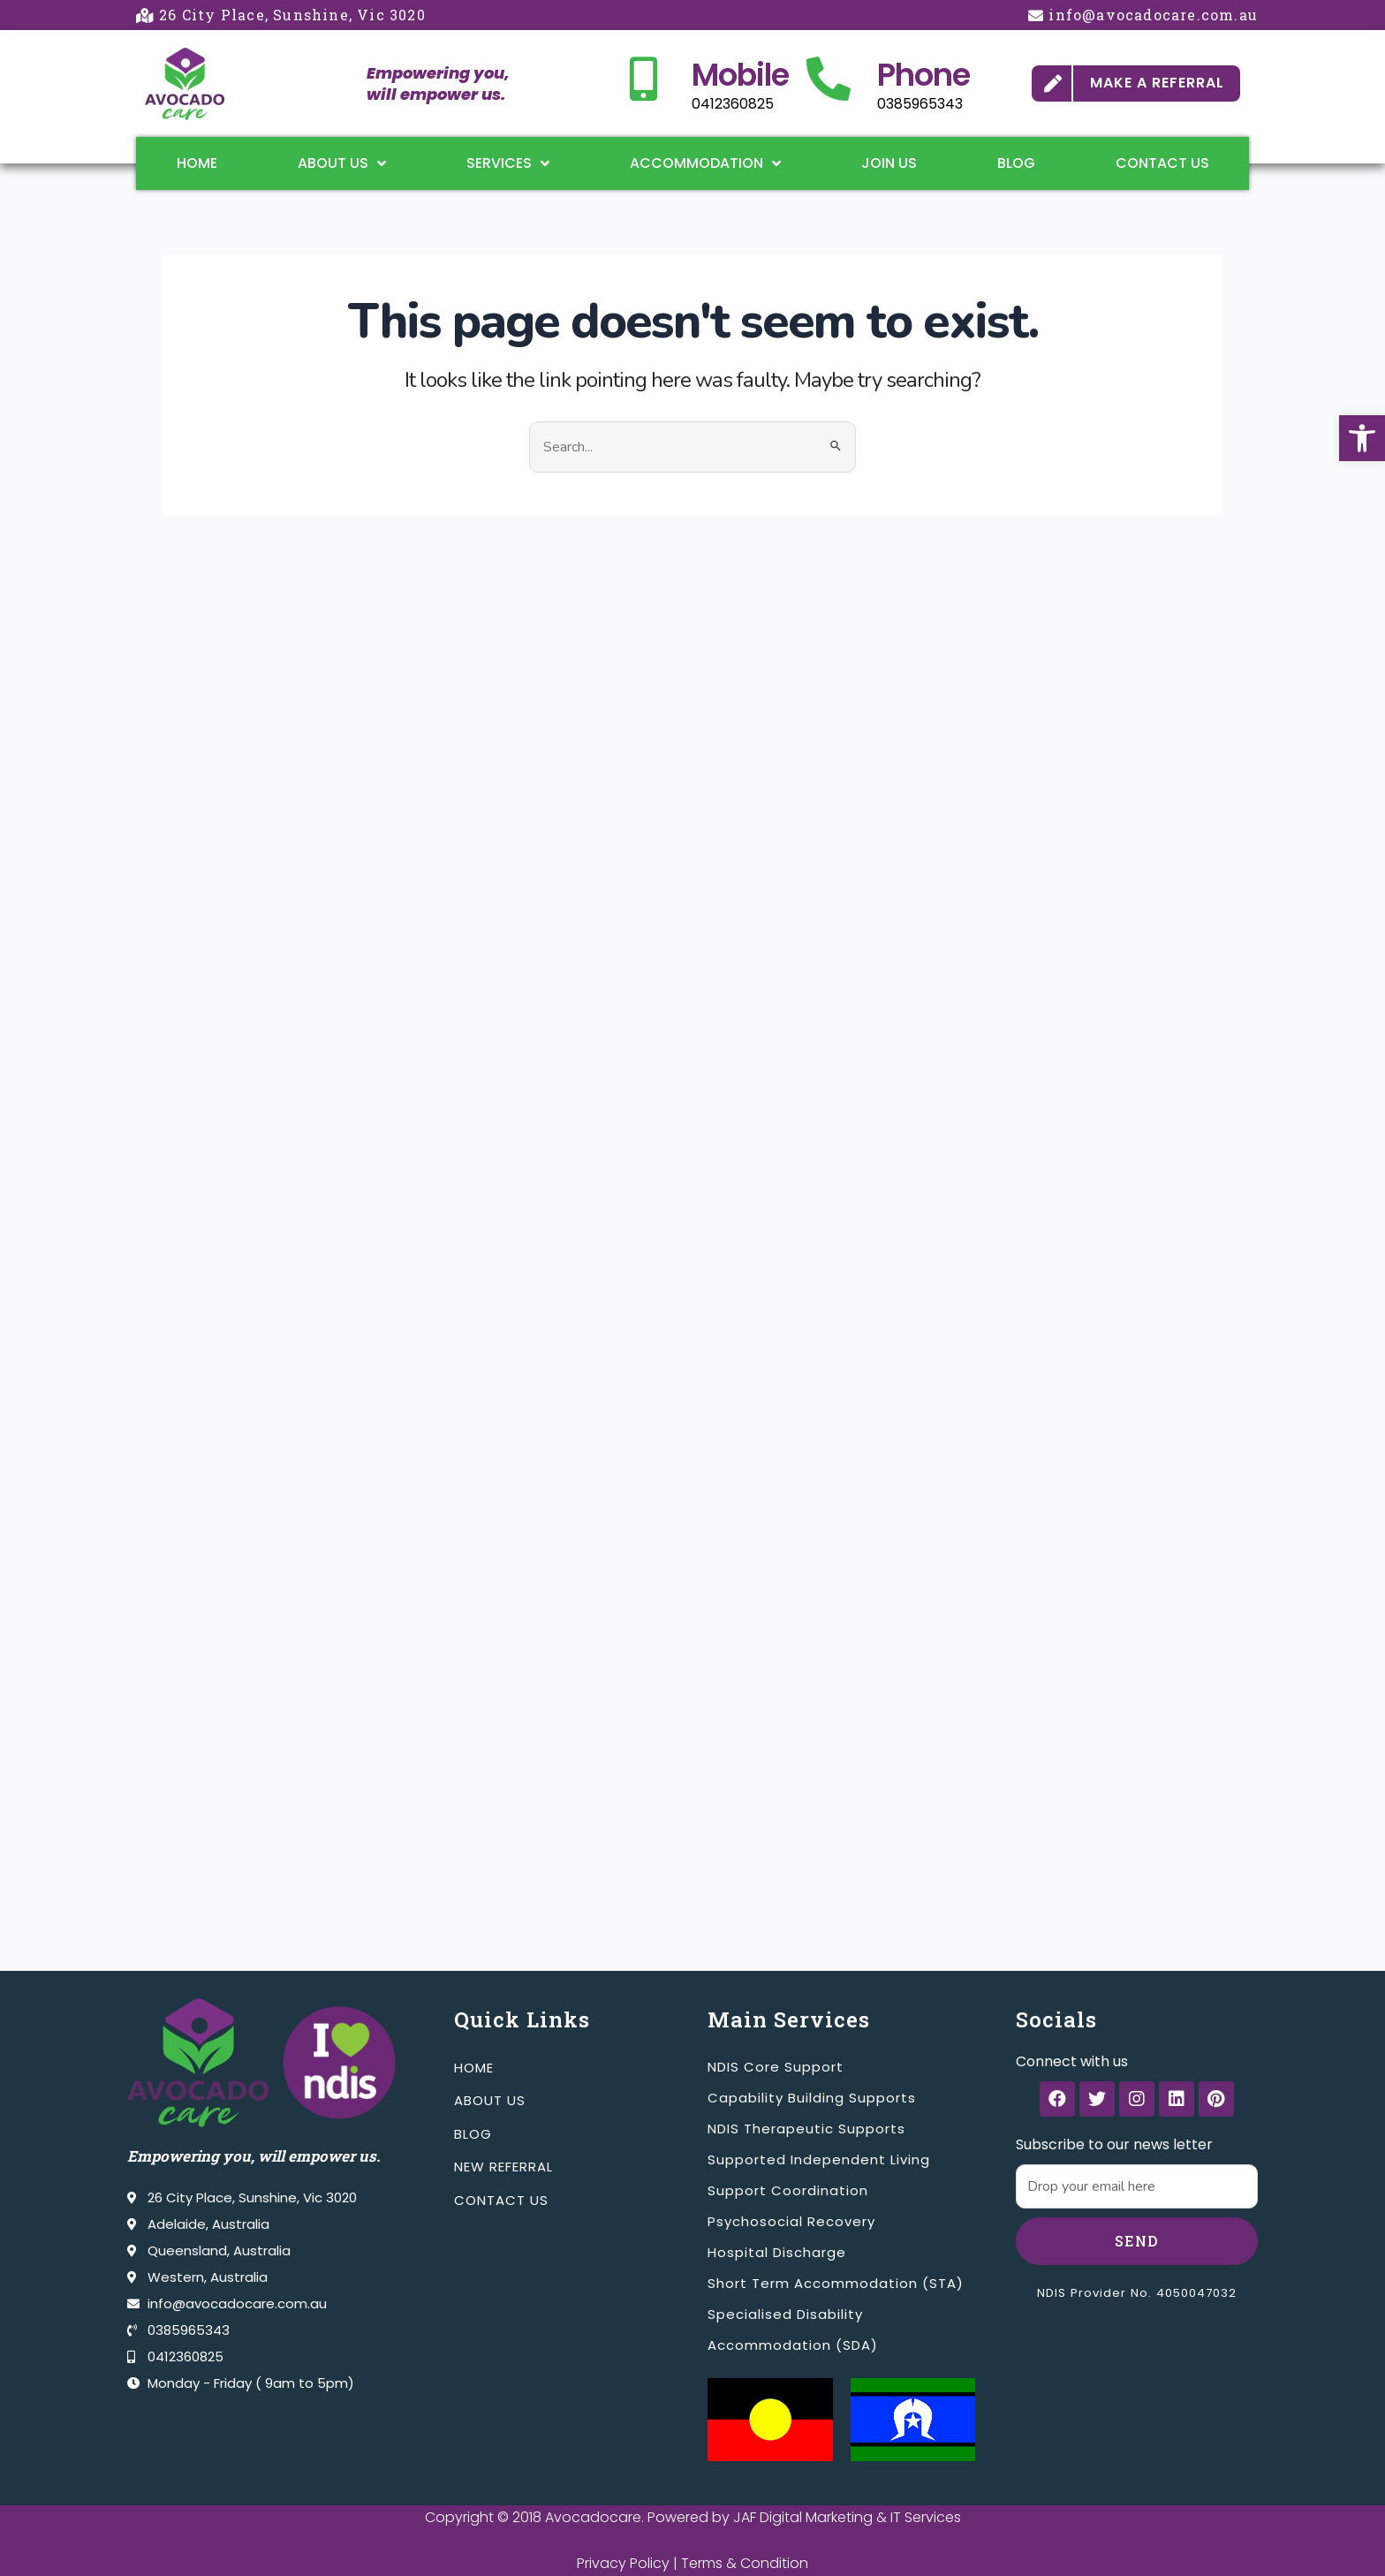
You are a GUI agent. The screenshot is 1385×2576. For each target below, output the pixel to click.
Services (507, 163)
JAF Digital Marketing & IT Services (847, 2517)
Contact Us (1162, 163)
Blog (1016, 163)
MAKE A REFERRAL (1157, 82)
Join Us (889, 163)
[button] (1362, 438)
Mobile (740, 74)
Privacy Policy (623, 2563)
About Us (342, 163)
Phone (923, 74)
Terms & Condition (744, 2563)
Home (197, 163)
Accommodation (705, 163)
